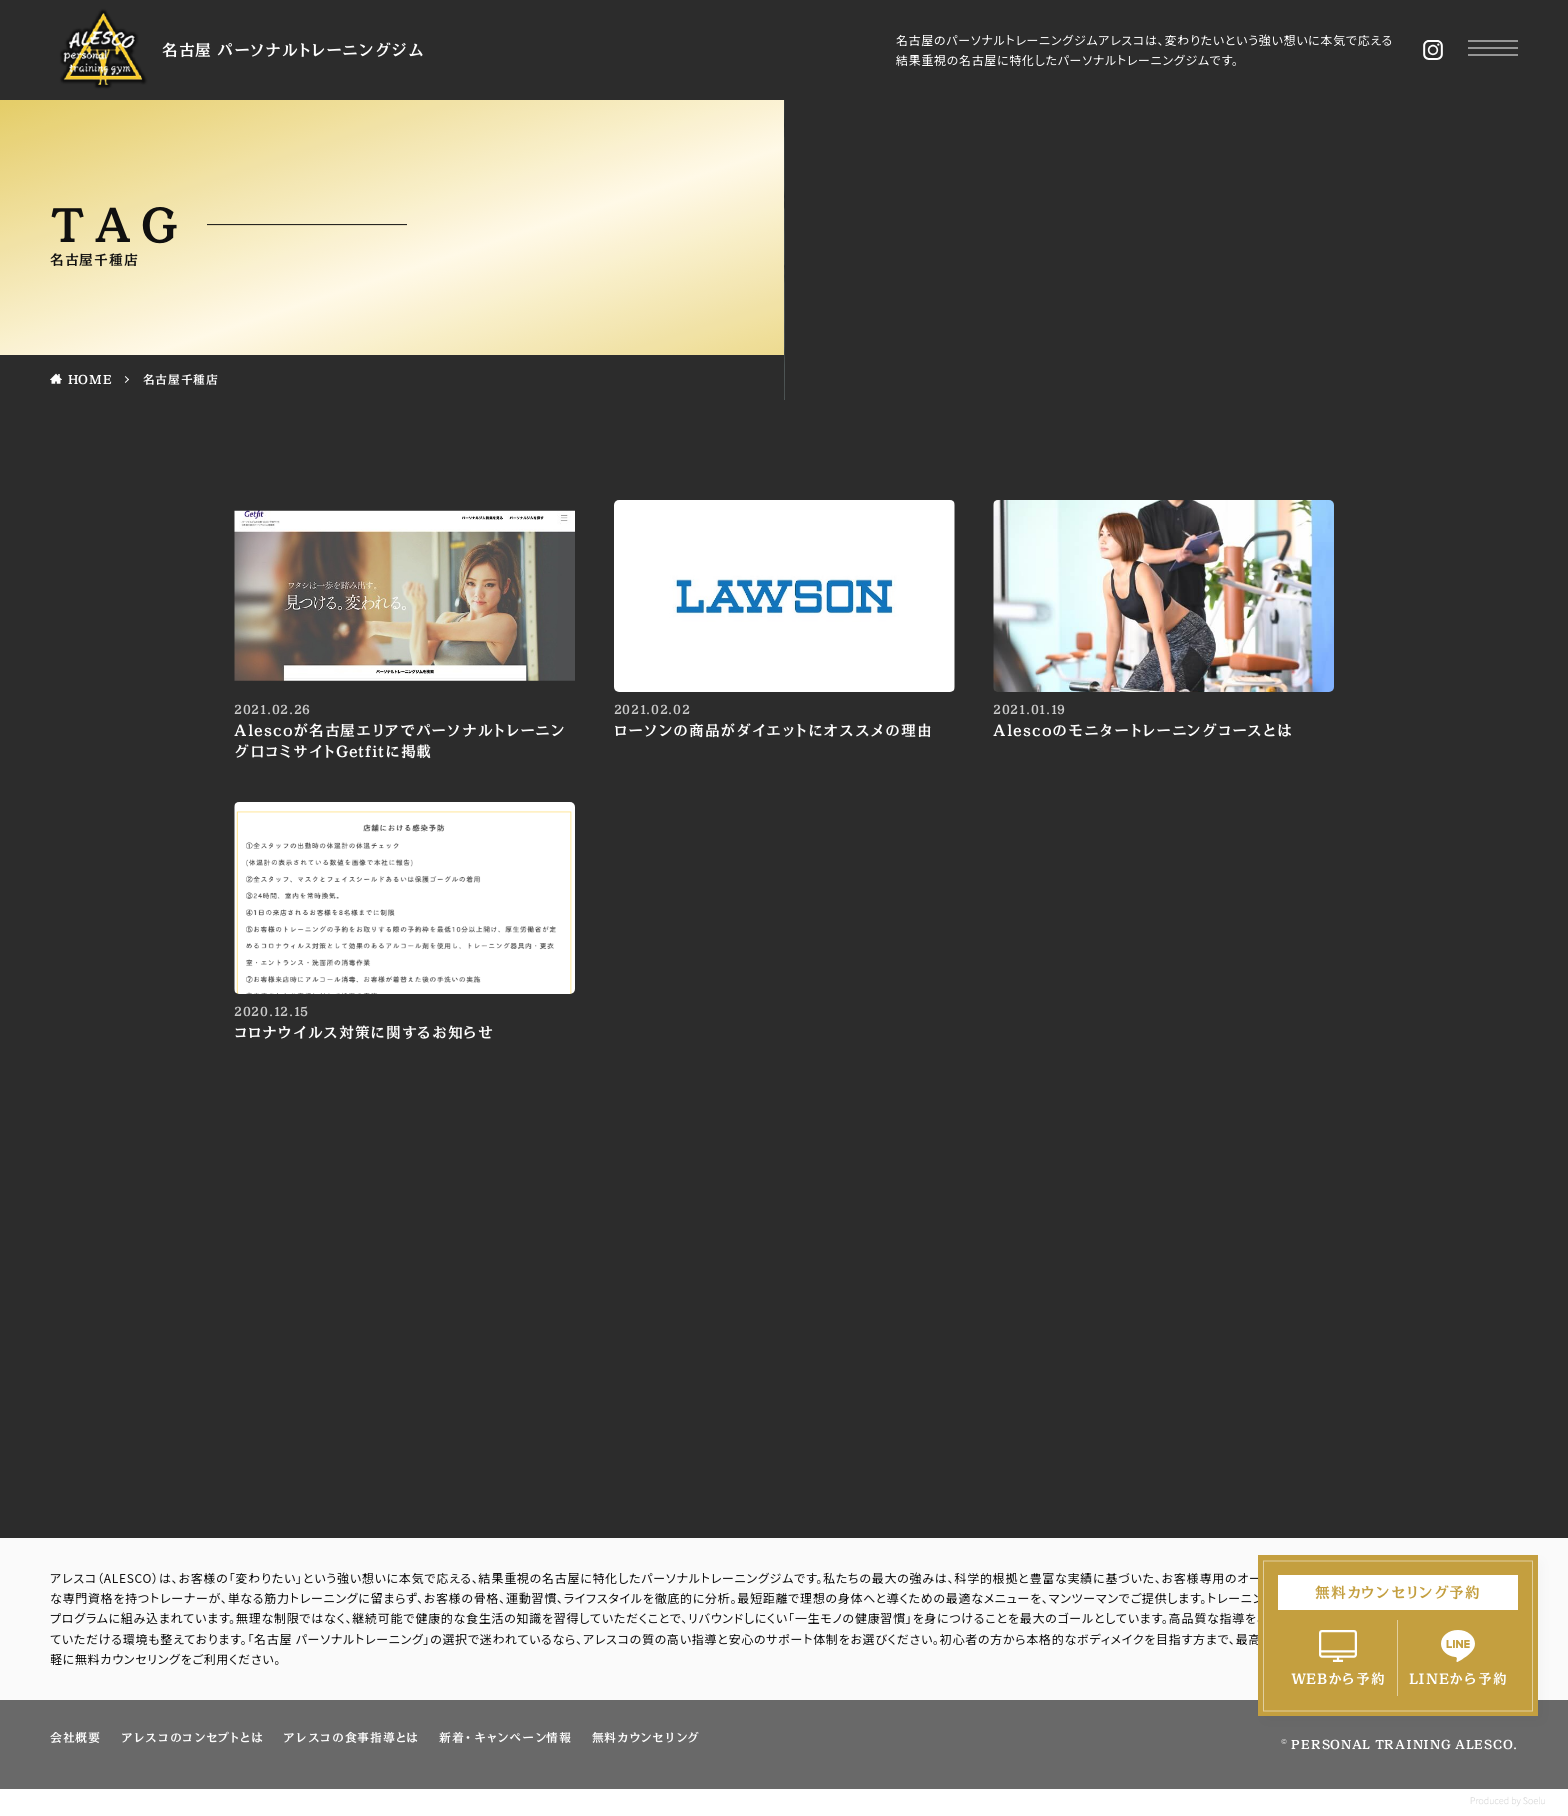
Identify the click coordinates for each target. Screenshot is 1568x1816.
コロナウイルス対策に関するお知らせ (364, 1032)
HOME (90, 379)
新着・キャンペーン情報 (505, 1737)
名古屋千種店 (181, 379)
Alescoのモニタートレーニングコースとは (1142, 730)
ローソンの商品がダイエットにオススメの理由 (773, 730)
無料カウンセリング (646, 1737)
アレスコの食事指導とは (351, 1737)
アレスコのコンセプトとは (192, 1737)
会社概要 (75, 1737)
